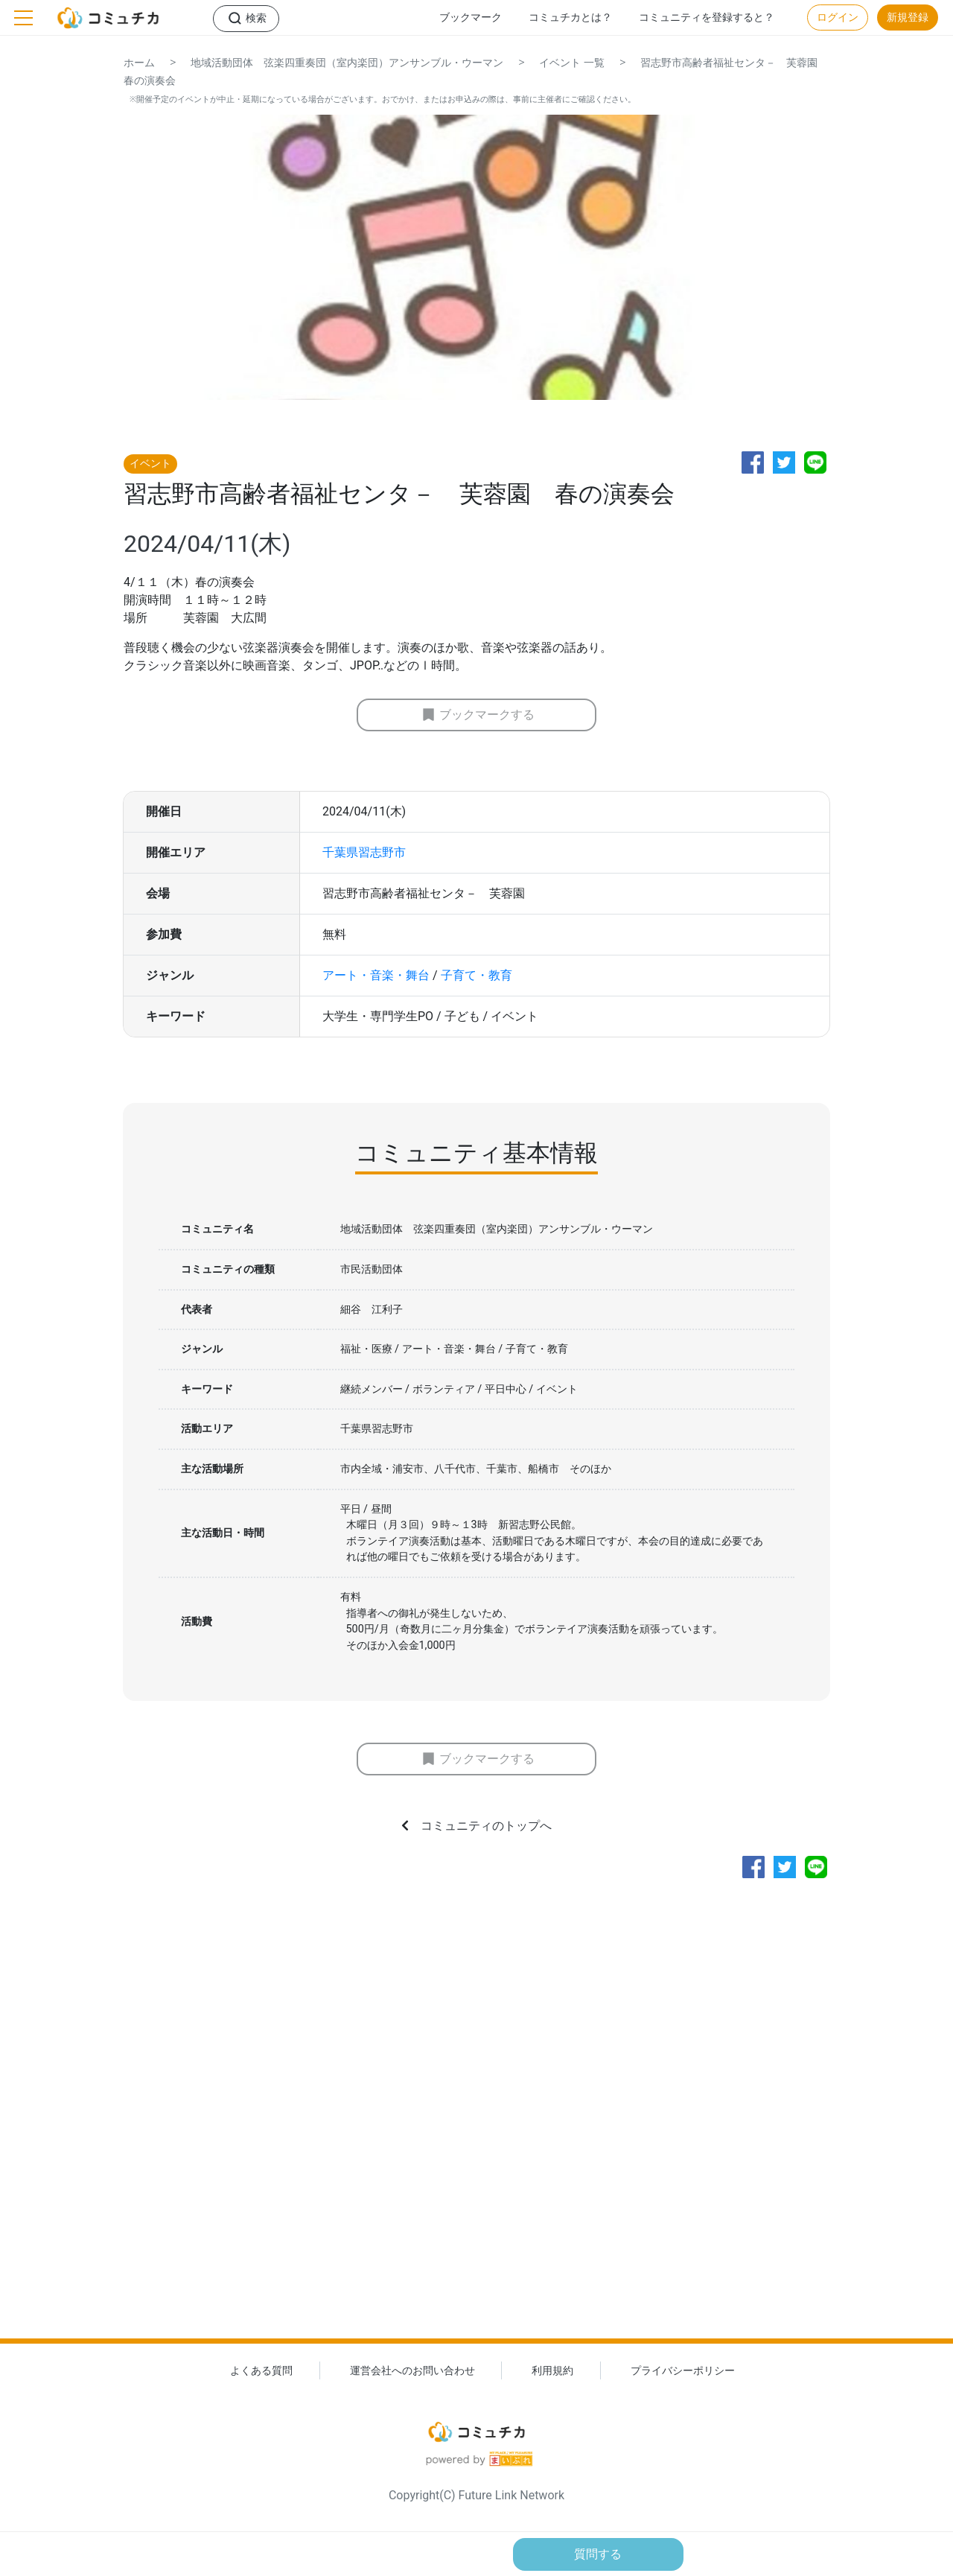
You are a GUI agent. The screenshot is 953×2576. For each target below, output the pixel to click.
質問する (598, 2554)
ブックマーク (470, 17)
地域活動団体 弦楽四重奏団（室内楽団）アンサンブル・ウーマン (347, 63)
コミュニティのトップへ (486, 1826)
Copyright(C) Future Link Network (476, 2495)
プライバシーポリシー (683, 2370)
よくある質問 (261, 2370)
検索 (256, 18)
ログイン (837, 17)
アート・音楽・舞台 (376, 975)
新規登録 (907, 17)
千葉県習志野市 (364, 852)
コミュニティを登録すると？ (706, 17)
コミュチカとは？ (570, 17)
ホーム (139, 63)
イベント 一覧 (572, 63)
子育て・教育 (476, 975)
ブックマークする (487, 714)
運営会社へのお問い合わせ (412, 2370)
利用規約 (552, 2370)
